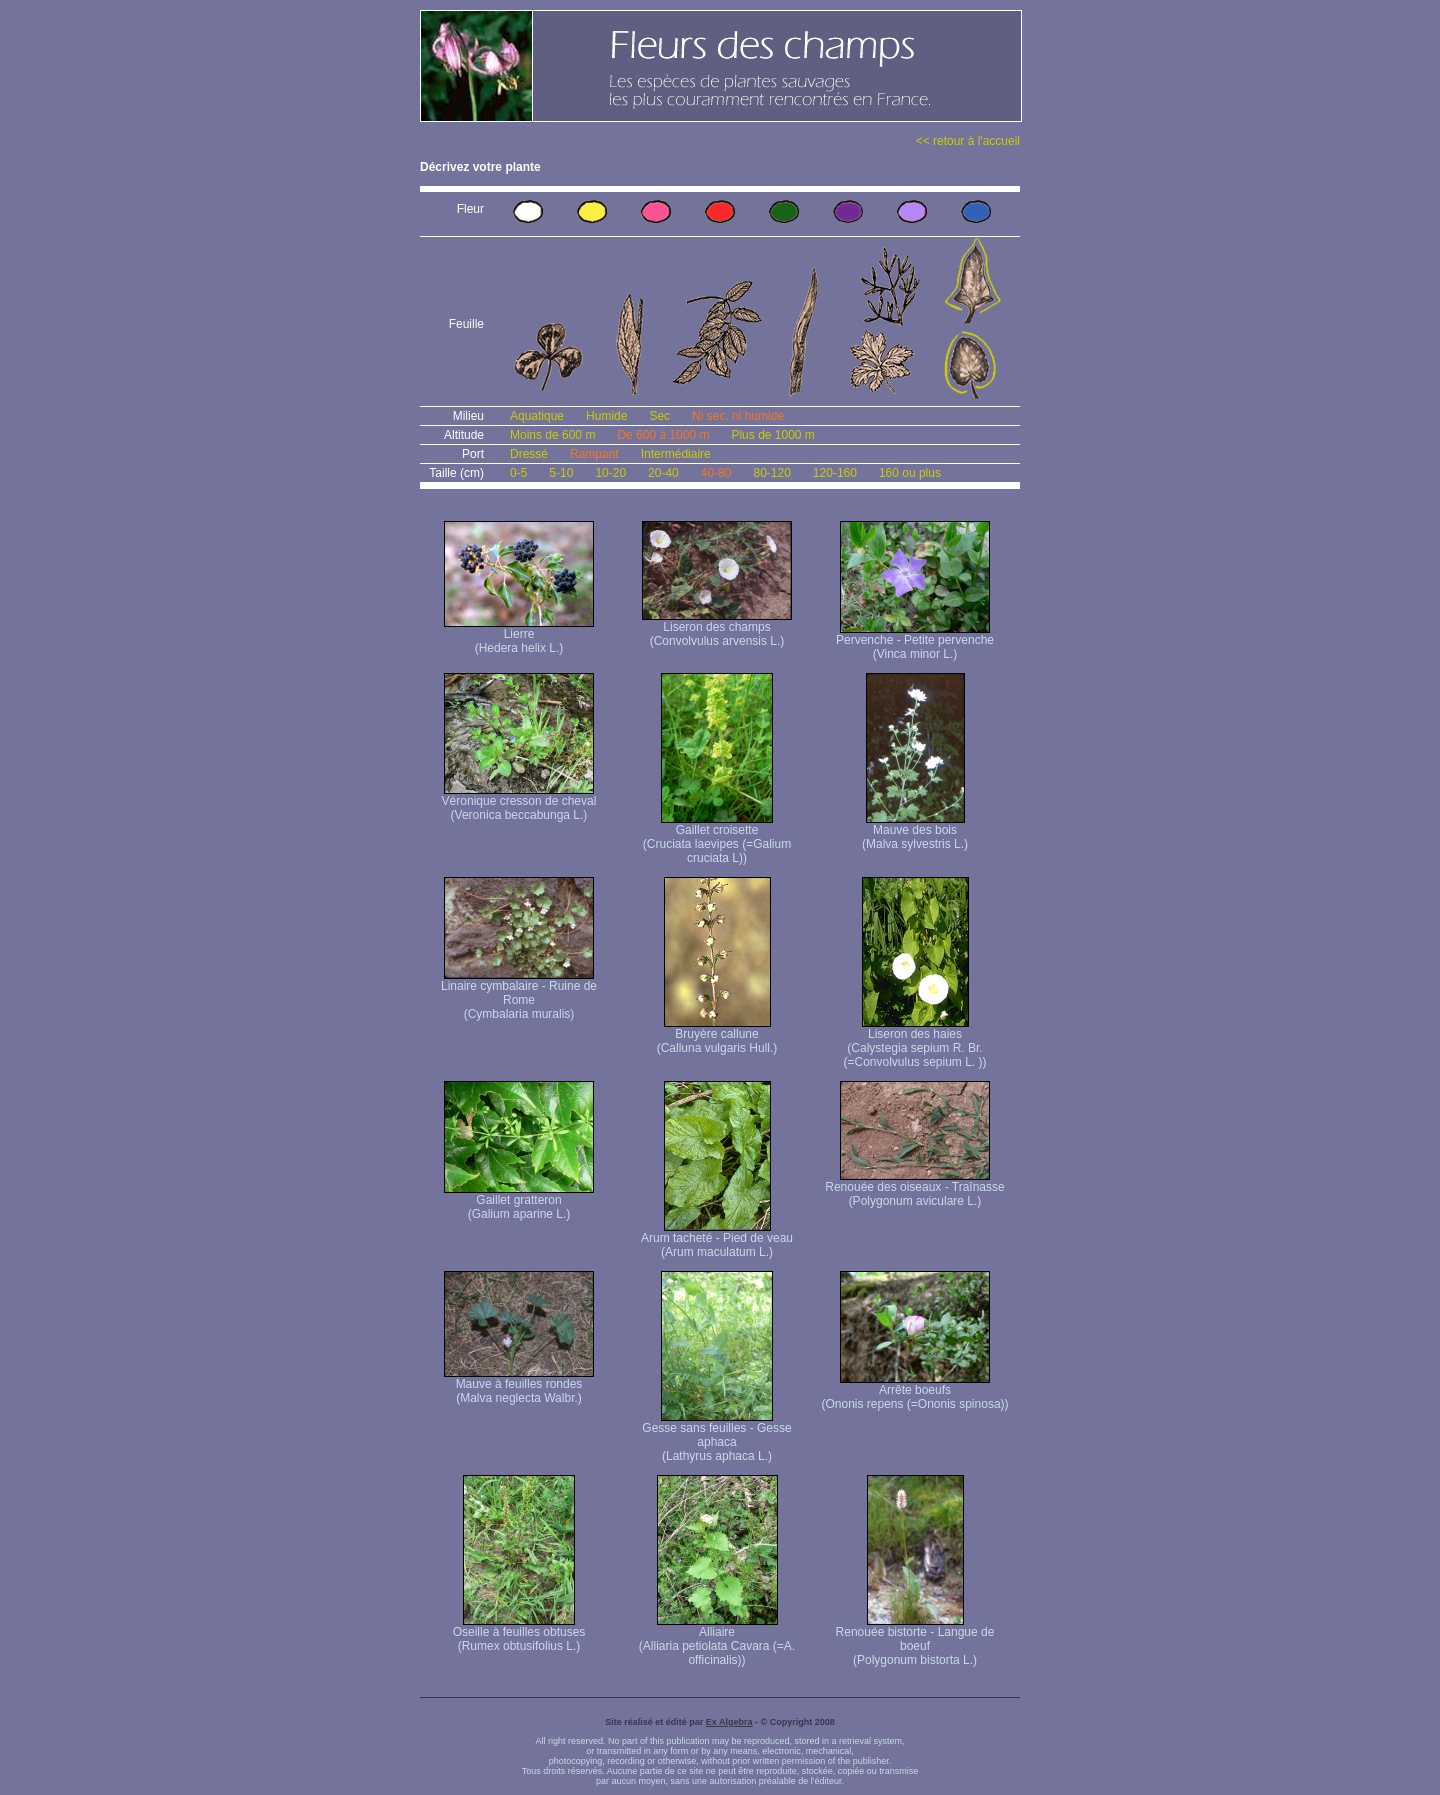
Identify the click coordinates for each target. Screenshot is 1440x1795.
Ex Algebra (729, 1722)
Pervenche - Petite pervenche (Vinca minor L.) (915, 641)
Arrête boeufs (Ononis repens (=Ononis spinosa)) (914, 1391)
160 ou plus (910, 473)
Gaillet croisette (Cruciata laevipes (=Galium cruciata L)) (717, 838)
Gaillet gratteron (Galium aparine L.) (519, 1201)
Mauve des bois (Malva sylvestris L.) (915, 831)
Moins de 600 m (552, 435)
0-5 (518, 473)
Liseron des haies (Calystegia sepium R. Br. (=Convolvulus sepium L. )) (914, 1042)
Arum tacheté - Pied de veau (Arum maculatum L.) (717, 1239)
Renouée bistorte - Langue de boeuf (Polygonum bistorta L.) (915, 1640)
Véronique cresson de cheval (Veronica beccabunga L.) (519, 802)
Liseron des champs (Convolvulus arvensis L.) (717, 628)
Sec (659, 416)
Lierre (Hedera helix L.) (519, 635)
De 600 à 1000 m (663, 435)
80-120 (771, 473)
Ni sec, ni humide (738, 416)
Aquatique (537, 416)
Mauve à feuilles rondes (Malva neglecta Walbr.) (519, 1385)
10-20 (610, 473)
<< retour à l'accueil (968, 141)
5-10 (561, 473)
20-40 (663, 473)
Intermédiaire (676, 454)
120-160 (835, 473)
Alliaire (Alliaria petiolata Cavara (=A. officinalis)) (717, 1640)
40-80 (716, 473)
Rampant (594, 454)
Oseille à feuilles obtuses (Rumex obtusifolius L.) (519, 1633)
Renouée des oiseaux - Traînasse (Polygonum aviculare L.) (914, 1188)
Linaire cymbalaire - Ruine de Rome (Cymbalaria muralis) (519, 994)
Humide (606, 416)
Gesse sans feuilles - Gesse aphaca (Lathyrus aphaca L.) (716, 1436)
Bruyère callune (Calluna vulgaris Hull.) (717, 1035)
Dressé (529, 454)
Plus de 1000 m (772, 435)
